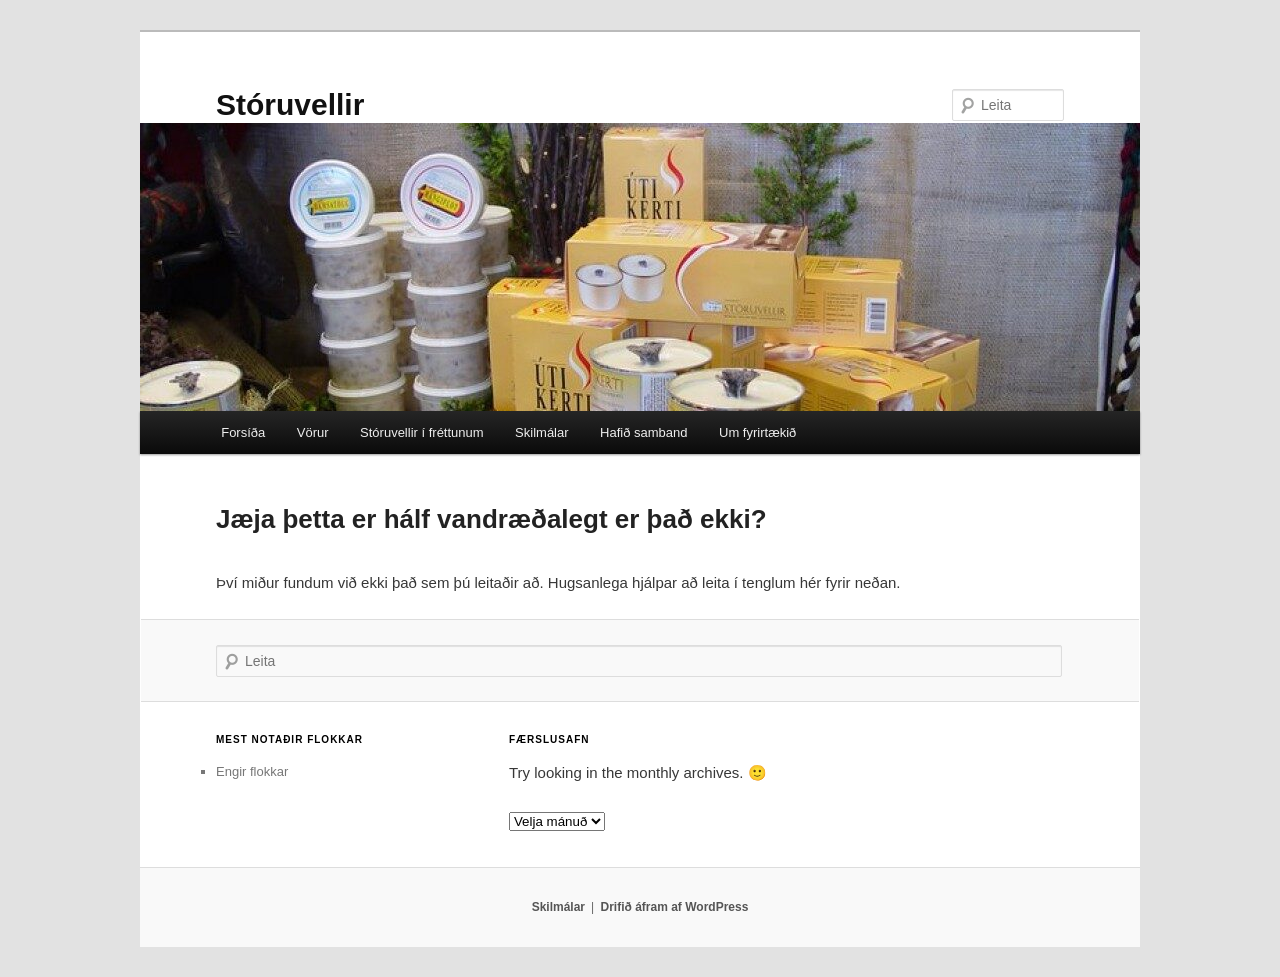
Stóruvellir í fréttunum (422, 432)
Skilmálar (541, 432)
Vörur (313, 432)
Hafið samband (643, 432)
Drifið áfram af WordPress (675, 907)
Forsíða (243, 432)
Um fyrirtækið (757, 432)
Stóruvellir (290, 104)
